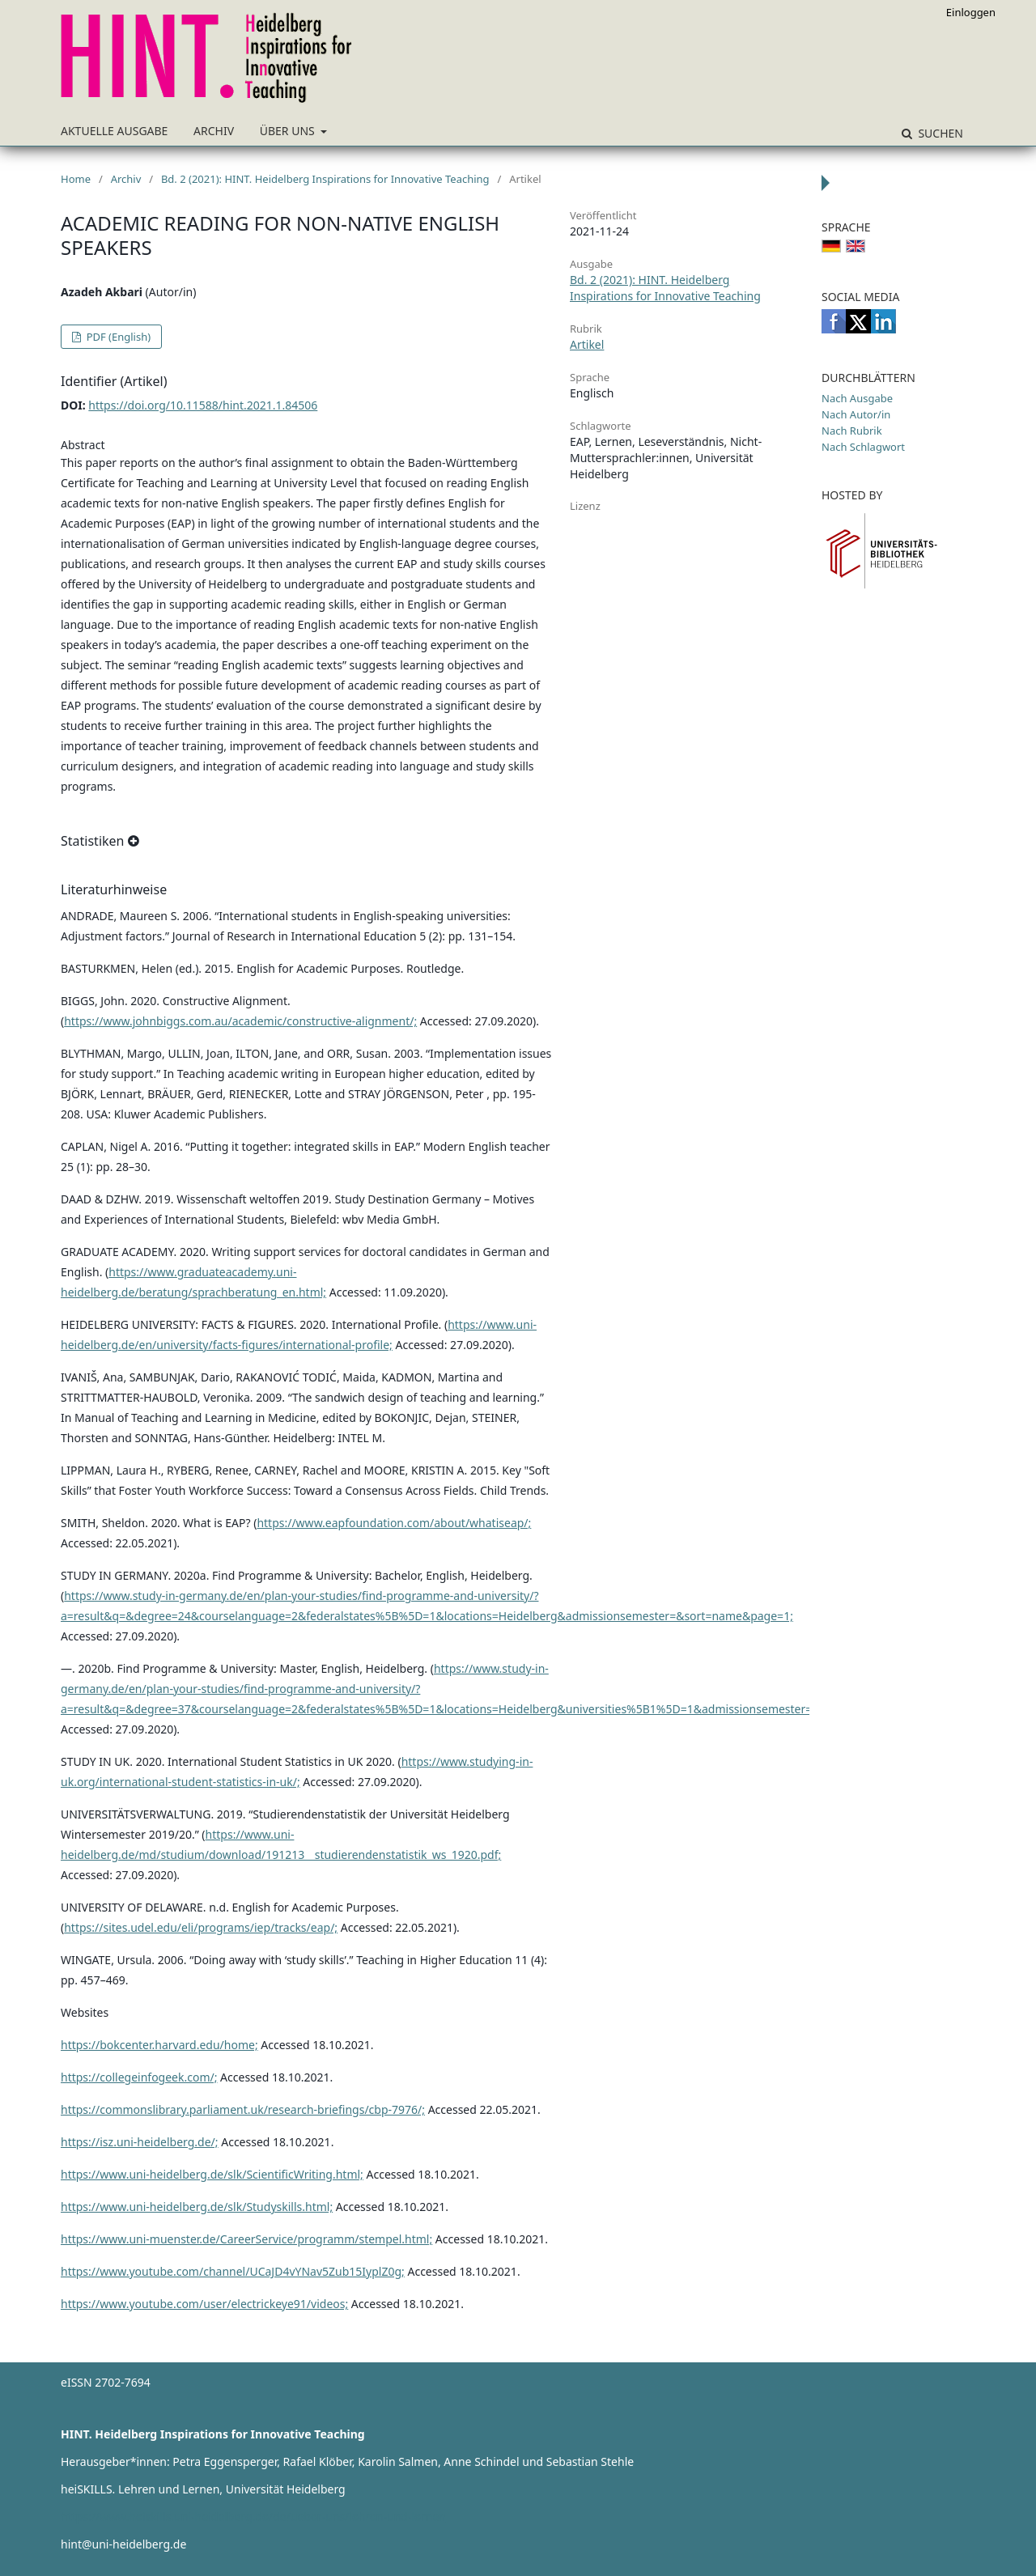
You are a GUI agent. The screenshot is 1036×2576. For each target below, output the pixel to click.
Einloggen (971, 12)
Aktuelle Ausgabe (114, 130)
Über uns (289, 130)
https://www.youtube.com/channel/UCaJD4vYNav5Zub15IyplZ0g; (233, 2271)
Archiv (213, 130)
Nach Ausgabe (857, 398)
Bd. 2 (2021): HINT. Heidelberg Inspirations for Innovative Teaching (325, 179)
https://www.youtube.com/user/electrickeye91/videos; (204, 2303)
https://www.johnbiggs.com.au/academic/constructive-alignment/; (240, 1021)
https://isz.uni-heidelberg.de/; (140, 2141)
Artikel (587, 344)
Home (76, 179)
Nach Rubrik (852, 430)
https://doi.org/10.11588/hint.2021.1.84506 (202, 405)
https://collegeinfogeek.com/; (139, 2077)
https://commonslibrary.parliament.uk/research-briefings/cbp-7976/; (243, 2109)
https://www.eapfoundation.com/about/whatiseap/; (394, 1522)
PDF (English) (117, 336)
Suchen (939, 133)
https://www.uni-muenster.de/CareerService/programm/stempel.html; (246, 2239)
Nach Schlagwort (863, 446)
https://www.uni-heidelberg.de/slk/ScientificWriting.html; (212, 2174)
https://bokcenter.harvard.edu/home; (159, 2044)
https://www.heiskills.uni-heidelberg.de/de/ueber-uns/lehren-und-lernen (253, 2516)
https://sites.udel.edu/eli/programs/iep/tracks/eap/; (201, 1927)
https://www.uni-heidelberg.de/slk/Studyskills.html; (197, 2206)
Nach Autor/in (856, 414)
